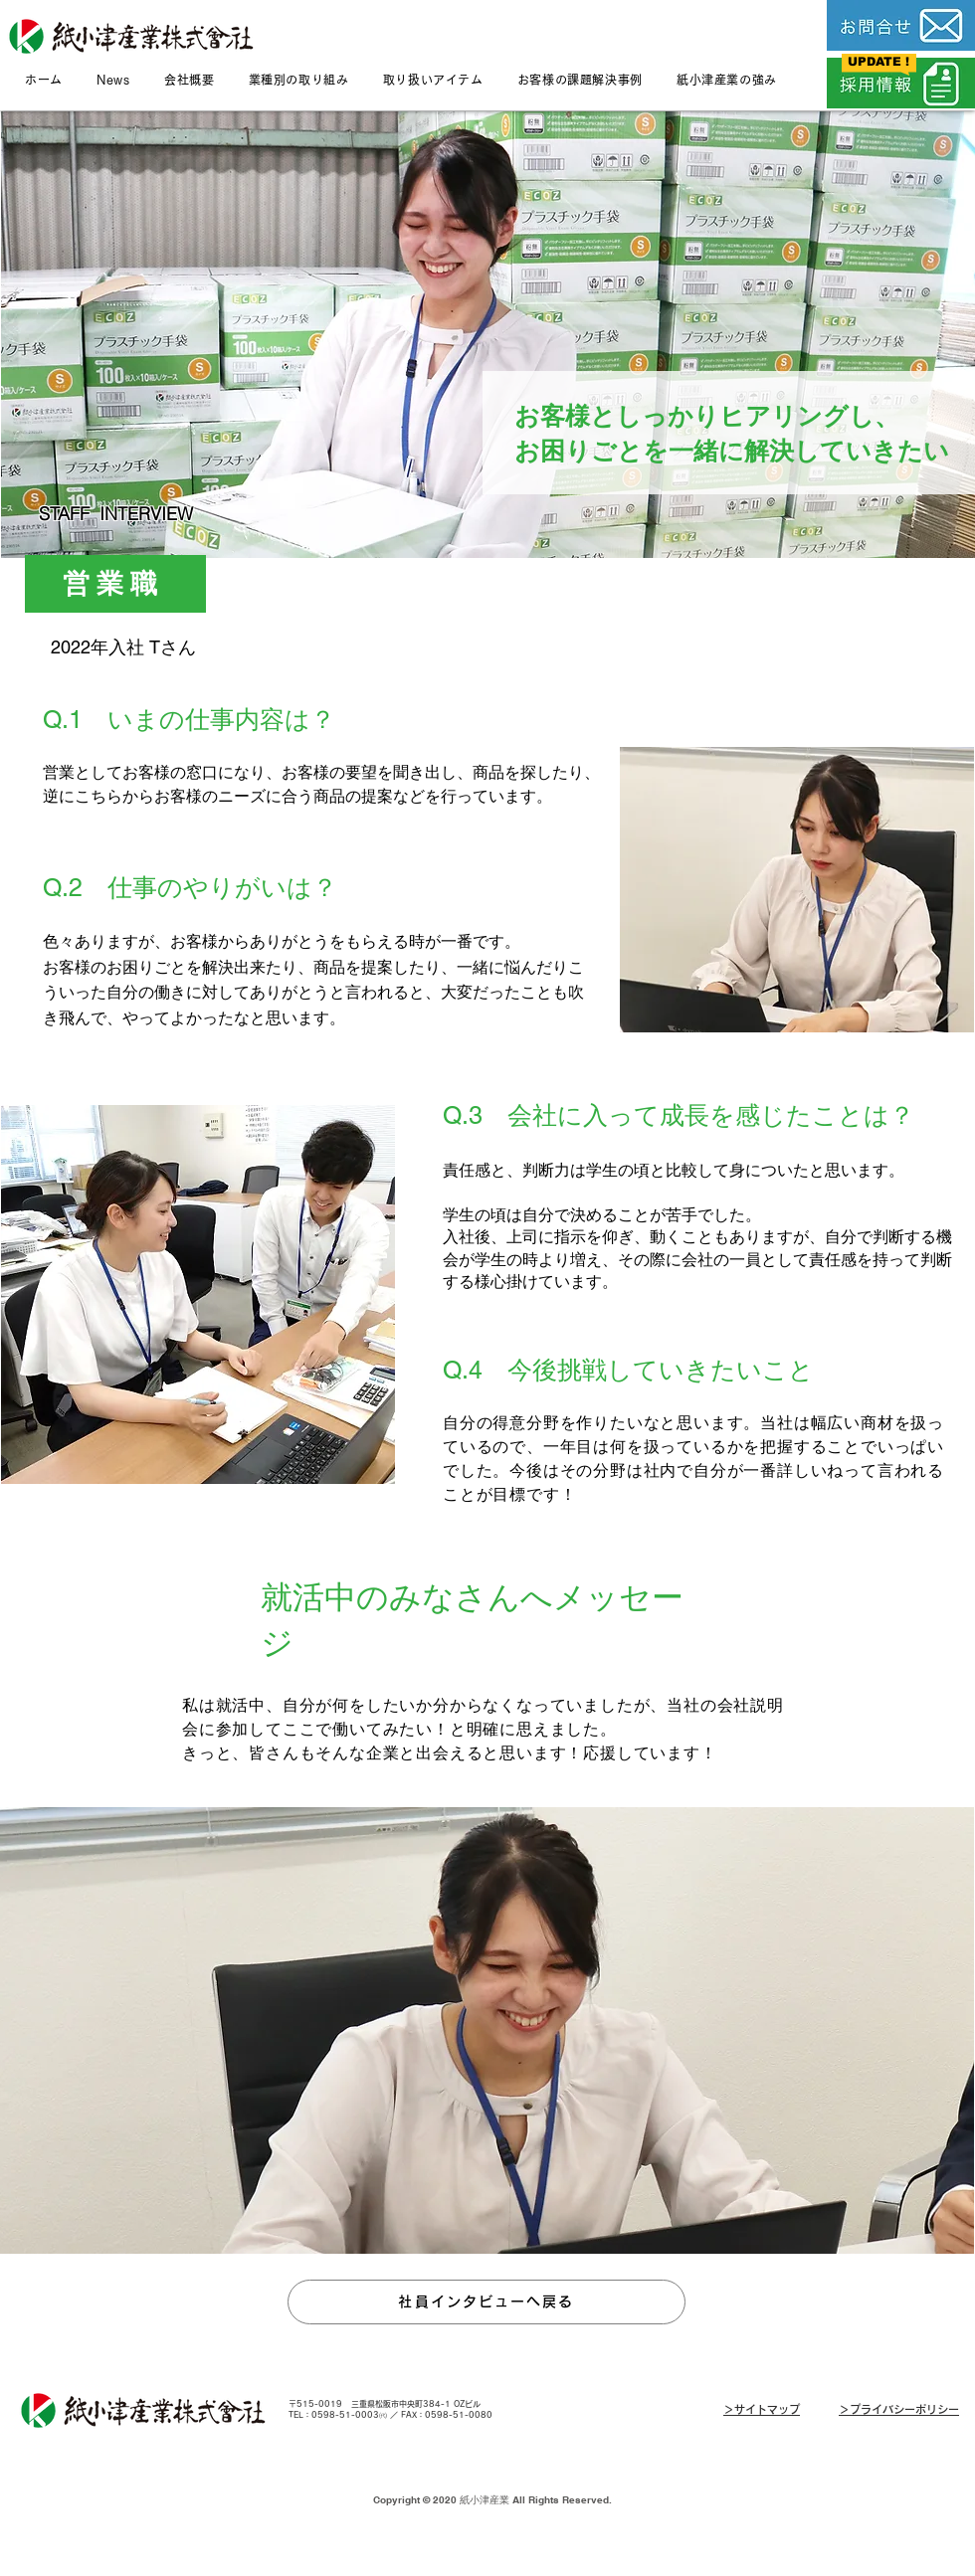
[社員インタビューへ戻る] (486, 2302)
